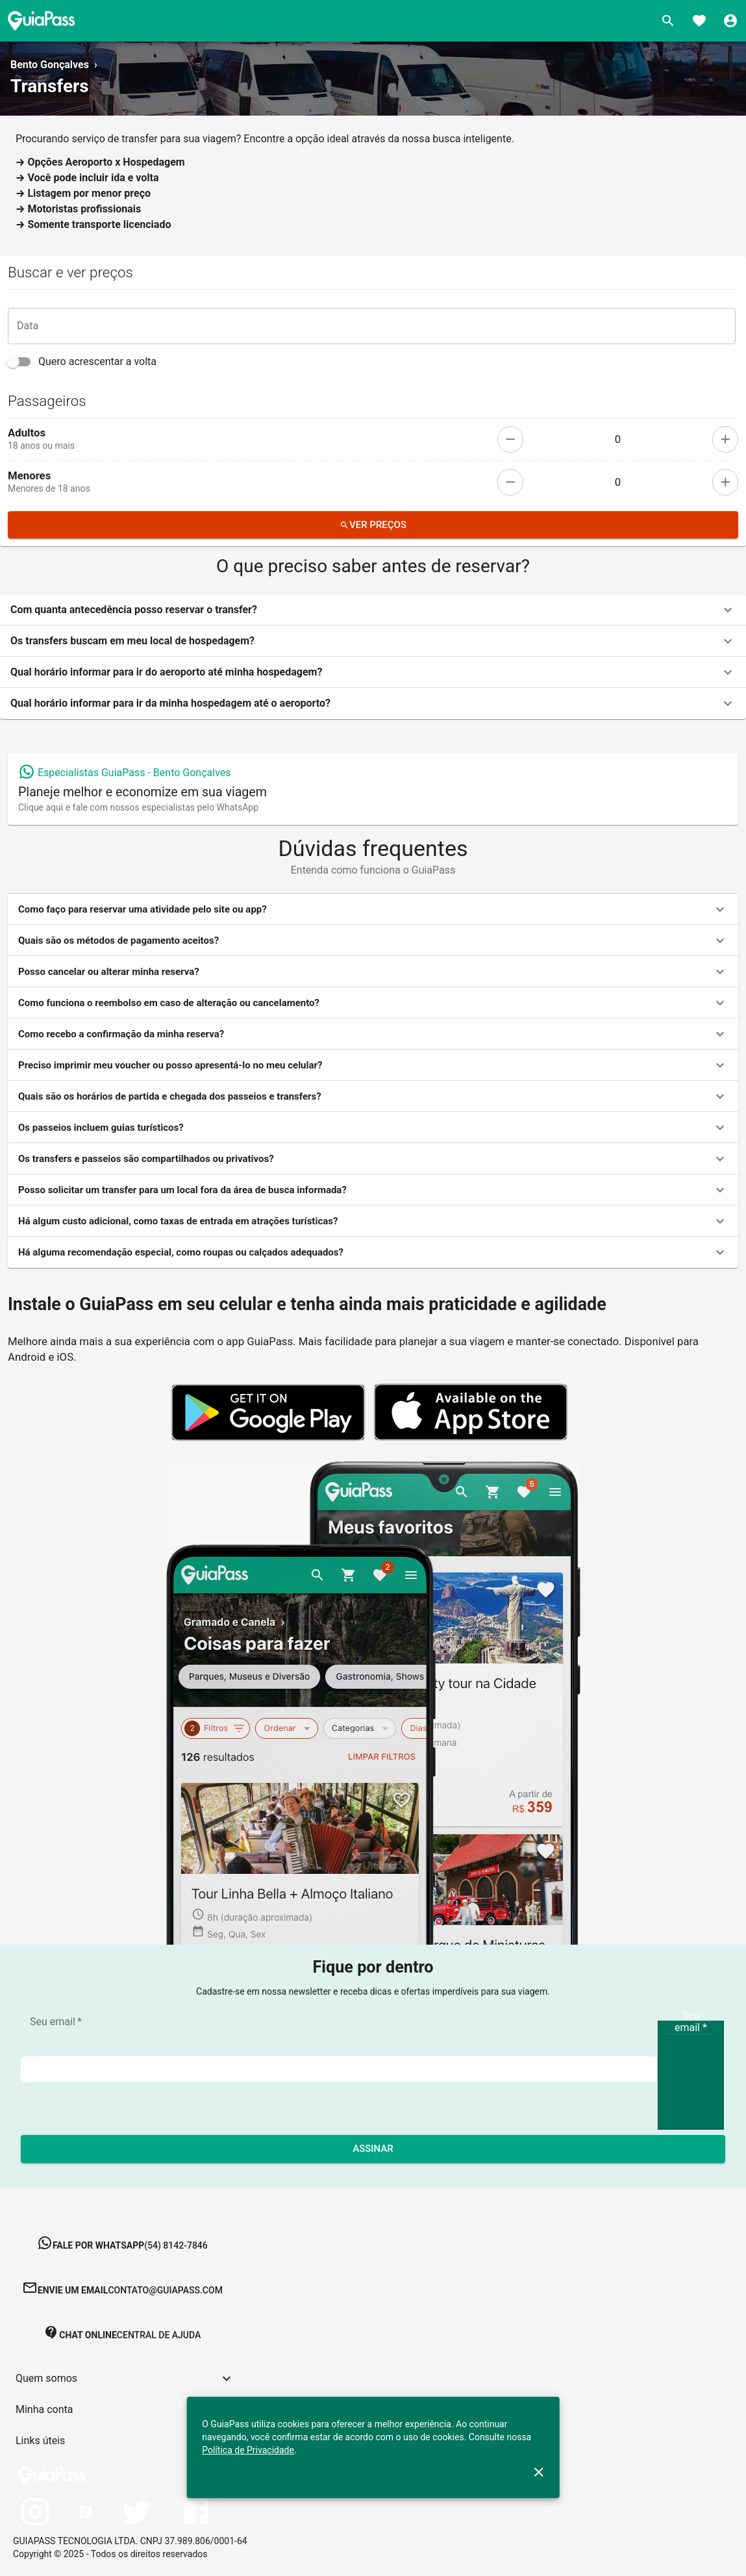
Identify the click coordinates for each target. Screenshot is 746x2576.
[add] (725, 439)
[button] (373, 609)
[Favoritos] (699, 20)
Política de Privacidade (248, 2450)
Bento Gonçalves (49, 64)
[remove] (510, 439)
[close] (538, 2472)
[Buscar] (668, 20)
